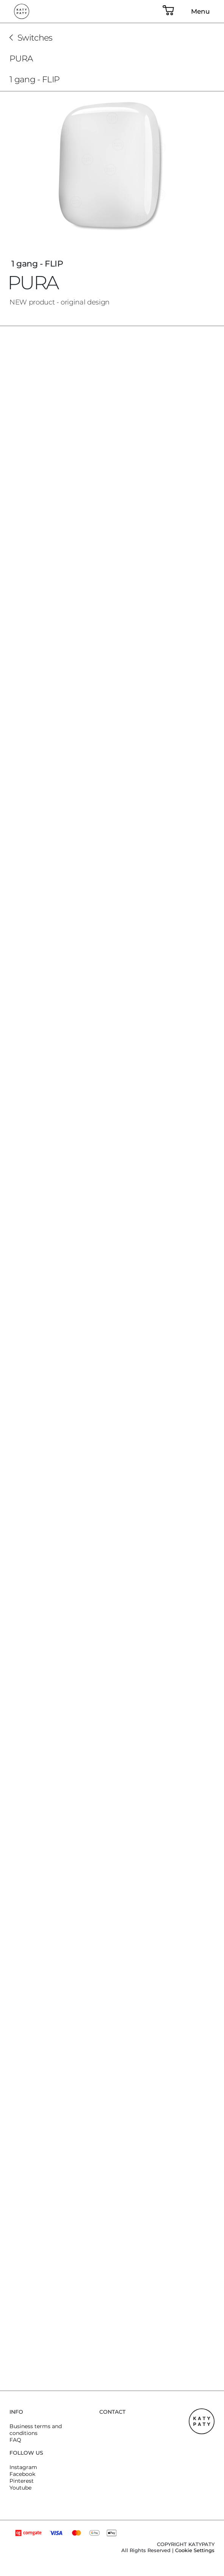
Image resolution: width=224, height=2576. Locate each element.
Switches (35, 38)
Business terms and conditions (35, 2429)
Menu (200, 11)
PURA (21, 58)
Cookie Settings (195, 2550)
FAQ (15, 2439)
